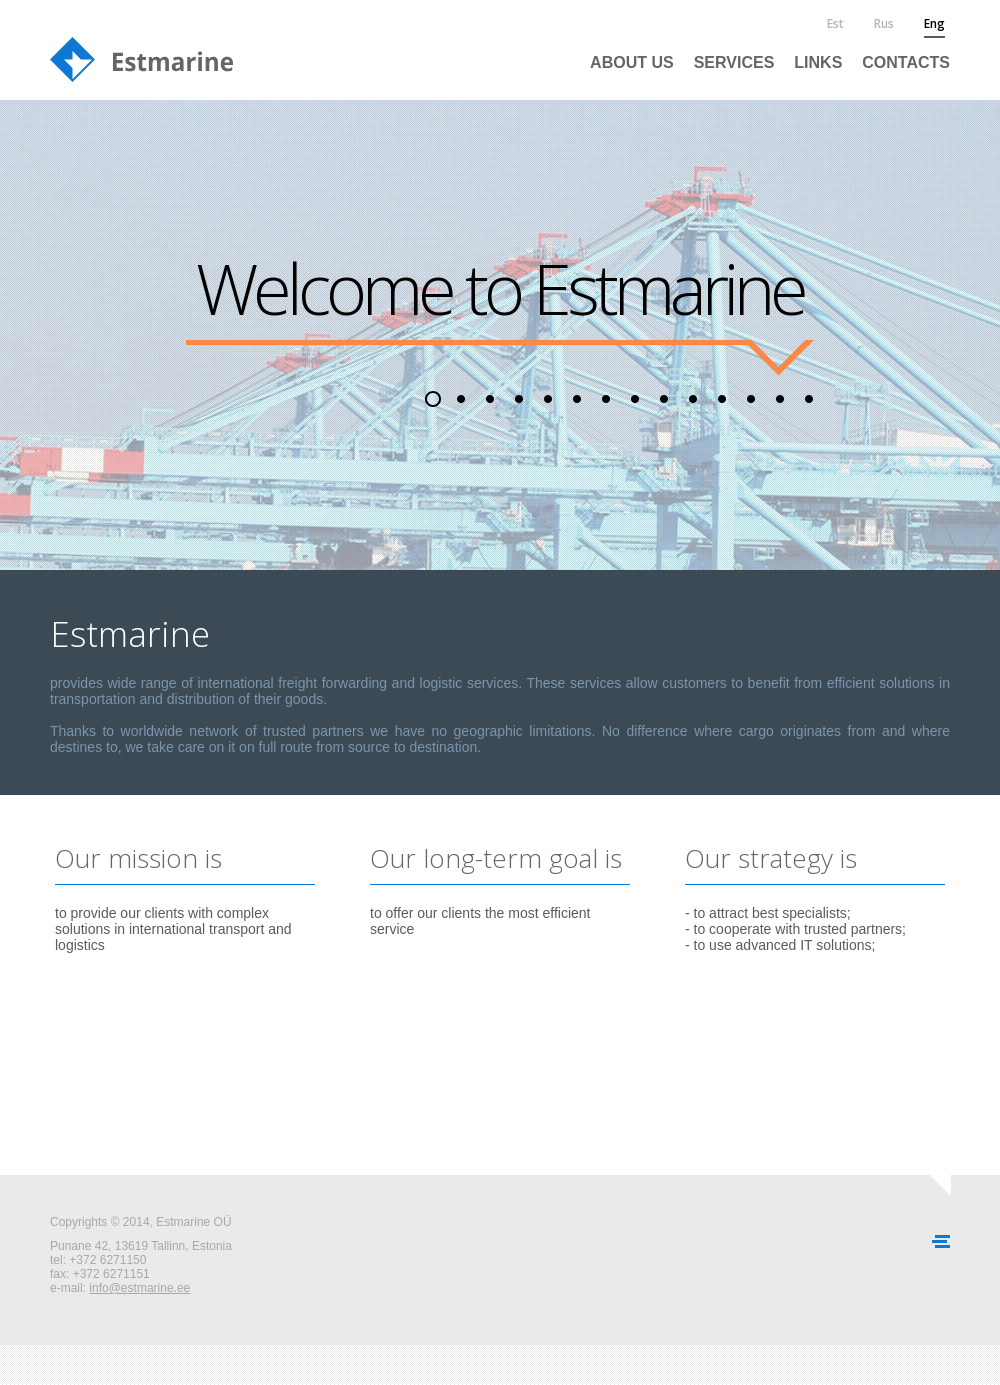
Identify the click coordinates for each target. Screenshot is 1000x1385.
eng (934, 23)
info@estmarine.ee (139, 1288)
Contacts (906, 62)
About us (632, 62)
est (835, 23)
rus (884, 23)
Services (734, 62)
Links (818, 62)
